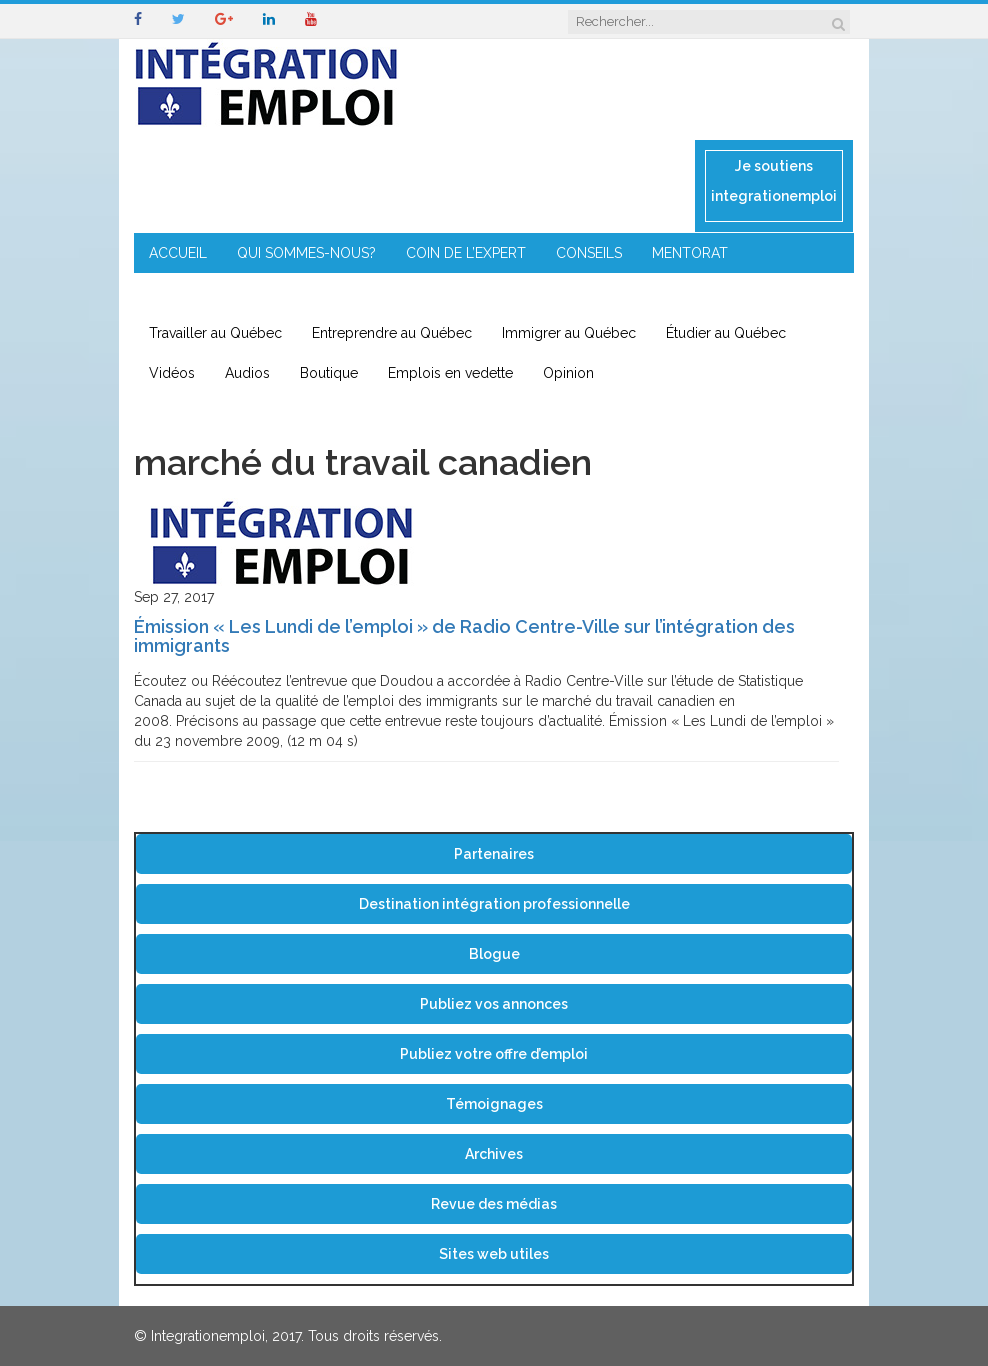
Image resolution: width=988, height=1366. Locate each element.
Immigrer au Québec (569, 333)
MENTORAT (690, 253)
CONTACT (537, 293)
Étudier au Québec (726, 333)
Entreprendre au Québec (392, 333)
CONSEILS (589, 253)
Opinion (568, 373)
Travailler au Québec (215, 333)
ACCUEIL (178, 253)
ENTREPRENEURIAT (212, 293)
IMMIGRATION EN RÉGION (389, 293)
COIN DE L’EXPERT (466, 253)
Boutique (329, 373)
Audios (247, 373)
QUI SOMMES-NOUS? (306, 253)
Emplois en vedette (450, 373)
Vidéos (172, 373)
